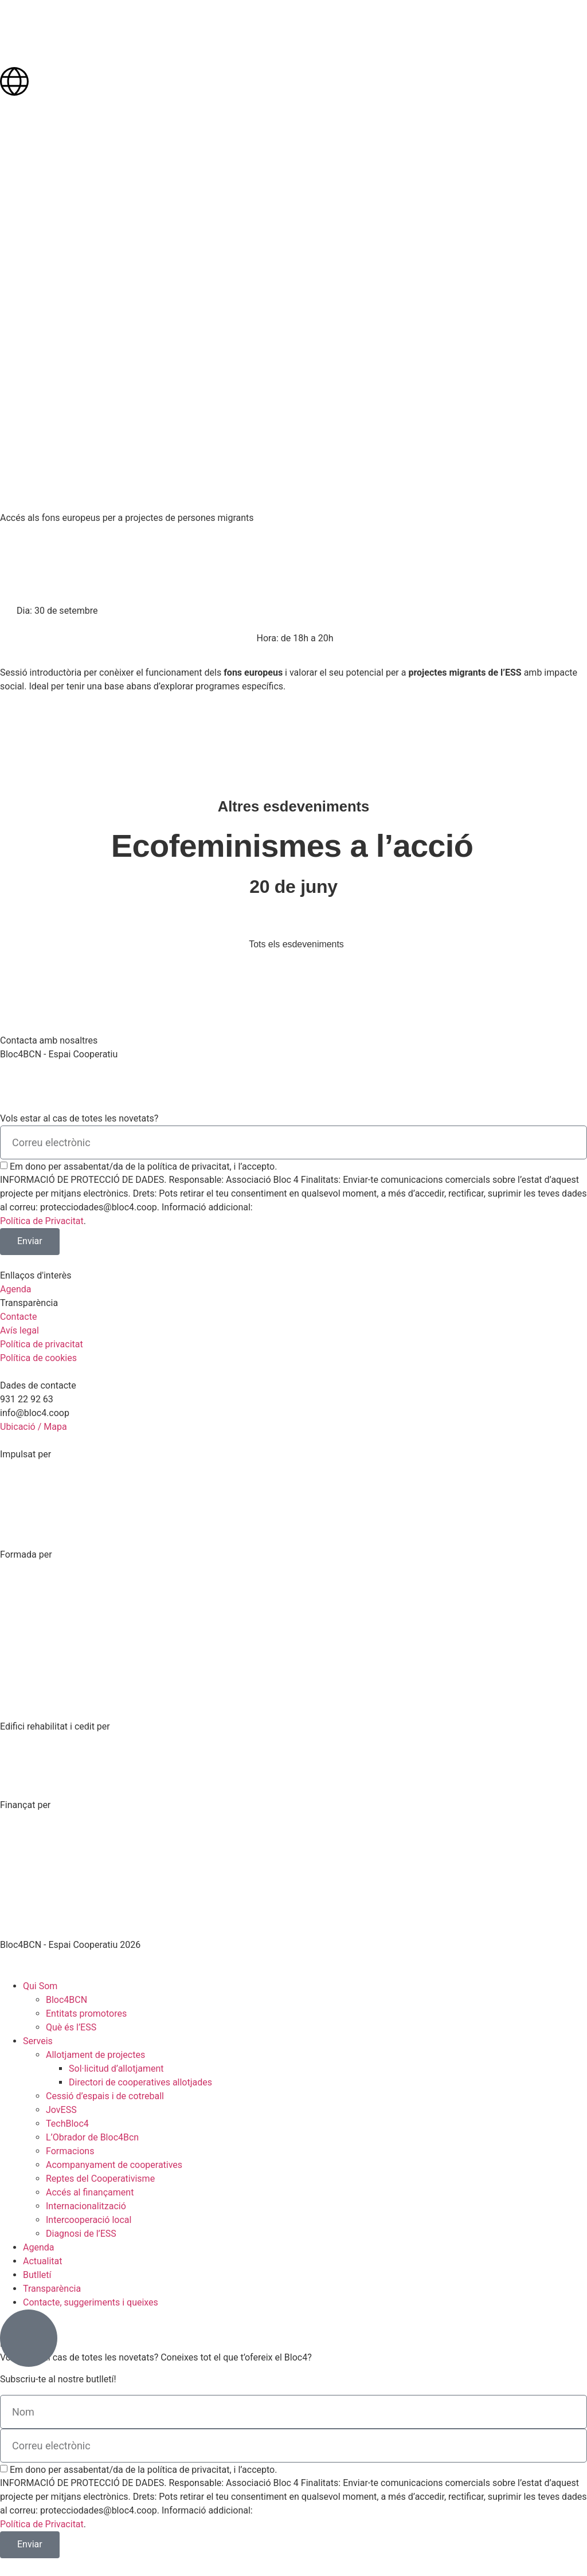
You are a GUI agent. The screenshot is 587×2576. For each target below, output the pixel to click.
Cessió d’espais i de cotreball (105, 2096)
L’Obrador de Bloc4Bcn (92, 2137)
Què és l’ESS (71, 2027)
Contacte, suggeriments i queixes (90, 2302)
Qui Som (40, 1986)
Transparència (52, 2288)
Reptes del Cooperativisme (100, 2178)
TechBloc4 (67, 2123)
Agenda (38, 2247)
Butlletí (37, 2274)
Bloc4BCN (66, 1999)
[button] (56, 611)
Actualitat (42, 2261)
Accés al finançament (90, 2192)
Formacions (70, 2151)
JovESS (61, 2109)
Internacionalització (86, 2206)
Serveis (38, 2041)
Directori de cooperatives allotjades (140, 2082)
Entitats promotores (86, 2013)
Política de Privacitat (42, 1221)
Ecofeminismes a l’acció (292, 846)
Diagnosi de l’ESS (81, 2233)
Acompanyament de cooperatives (114, 2164)
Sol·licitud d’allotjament (116, 2068)
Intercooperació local (88, 2219)
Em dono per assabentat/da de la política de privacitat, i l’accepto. (143, 1166)
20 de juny (293, 886)
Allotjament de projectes (95, 2054)
